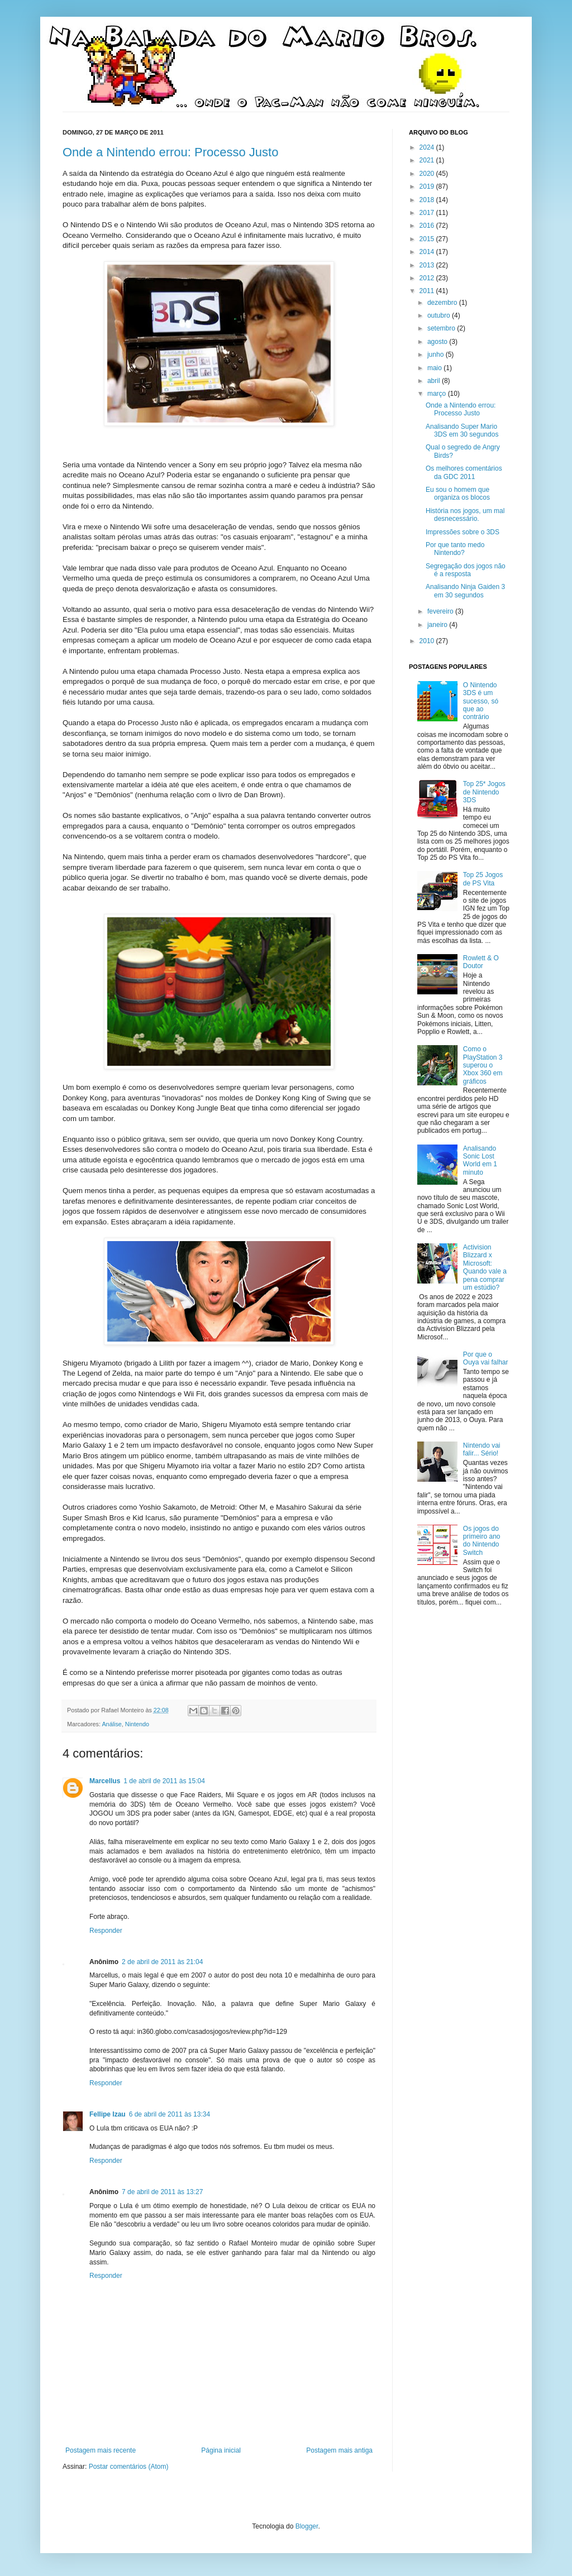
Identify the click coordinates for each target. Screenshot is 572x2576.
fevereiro (441, 611)
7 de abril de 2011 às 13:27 (162, 2192)
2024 (428, 147)
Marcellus (104, 1781)
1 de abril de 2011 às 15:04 (163, 1781)
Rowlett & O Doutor (481, 962)
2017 (428, 213)
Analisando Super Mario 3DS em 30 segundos (462, 430)
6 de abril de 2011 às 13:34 (169, 2114)
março (437, 394)
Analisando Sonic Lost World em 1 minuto (480, 1160)
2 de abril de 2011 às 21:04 (162, 1962)
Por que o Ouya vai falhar (485, 1358)
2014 (428, 252)
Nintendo (137, 1724)
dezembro (443, 303)
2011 (428, 291)
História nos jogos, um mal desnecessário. (465, 515)
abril (434, 381)
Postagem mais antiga (339, 2450)
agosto (438, 342)
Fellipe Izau (107, 2114)
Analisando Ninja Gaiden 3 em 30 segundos (465, 590)
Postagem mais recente (100, 2450)
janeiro (438, 625)
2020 (428, 174)
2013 (428, 265)
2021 (428, 160)
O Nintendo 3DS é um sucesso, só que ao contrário (480, 701)
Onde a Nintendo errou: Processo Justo (170, 152)
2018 (428, 200)
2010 (428, 641)
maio (435, 368)
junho (436, 354)
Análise (111, 1724)
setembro (442, 328)
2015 (428, 239)
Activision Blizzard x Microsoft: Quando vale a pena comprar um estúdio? (485, 1267)
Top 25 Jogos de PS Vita (483, 879)
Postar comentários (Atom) (129, 2466)
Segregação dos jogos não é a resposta (466, 570)
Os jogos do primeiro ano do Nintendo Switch (481, 1541)
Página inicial (221, 2450)
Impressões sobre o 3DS (462, 532)
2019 (428, 186)
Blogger (306, 2526)
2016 (428, 225)
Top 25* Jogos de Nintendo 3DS (484, 792)
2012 (428, 278)
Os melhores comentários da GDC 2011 (464, 472)
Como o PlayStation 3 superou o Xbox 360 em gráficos (483, 1065)
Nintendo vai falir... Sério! (481, 1449)
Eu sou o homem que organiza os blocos (458, 493)
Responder (105, 1931)
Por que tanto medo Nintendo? (455, 549)
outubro (439, 315)
